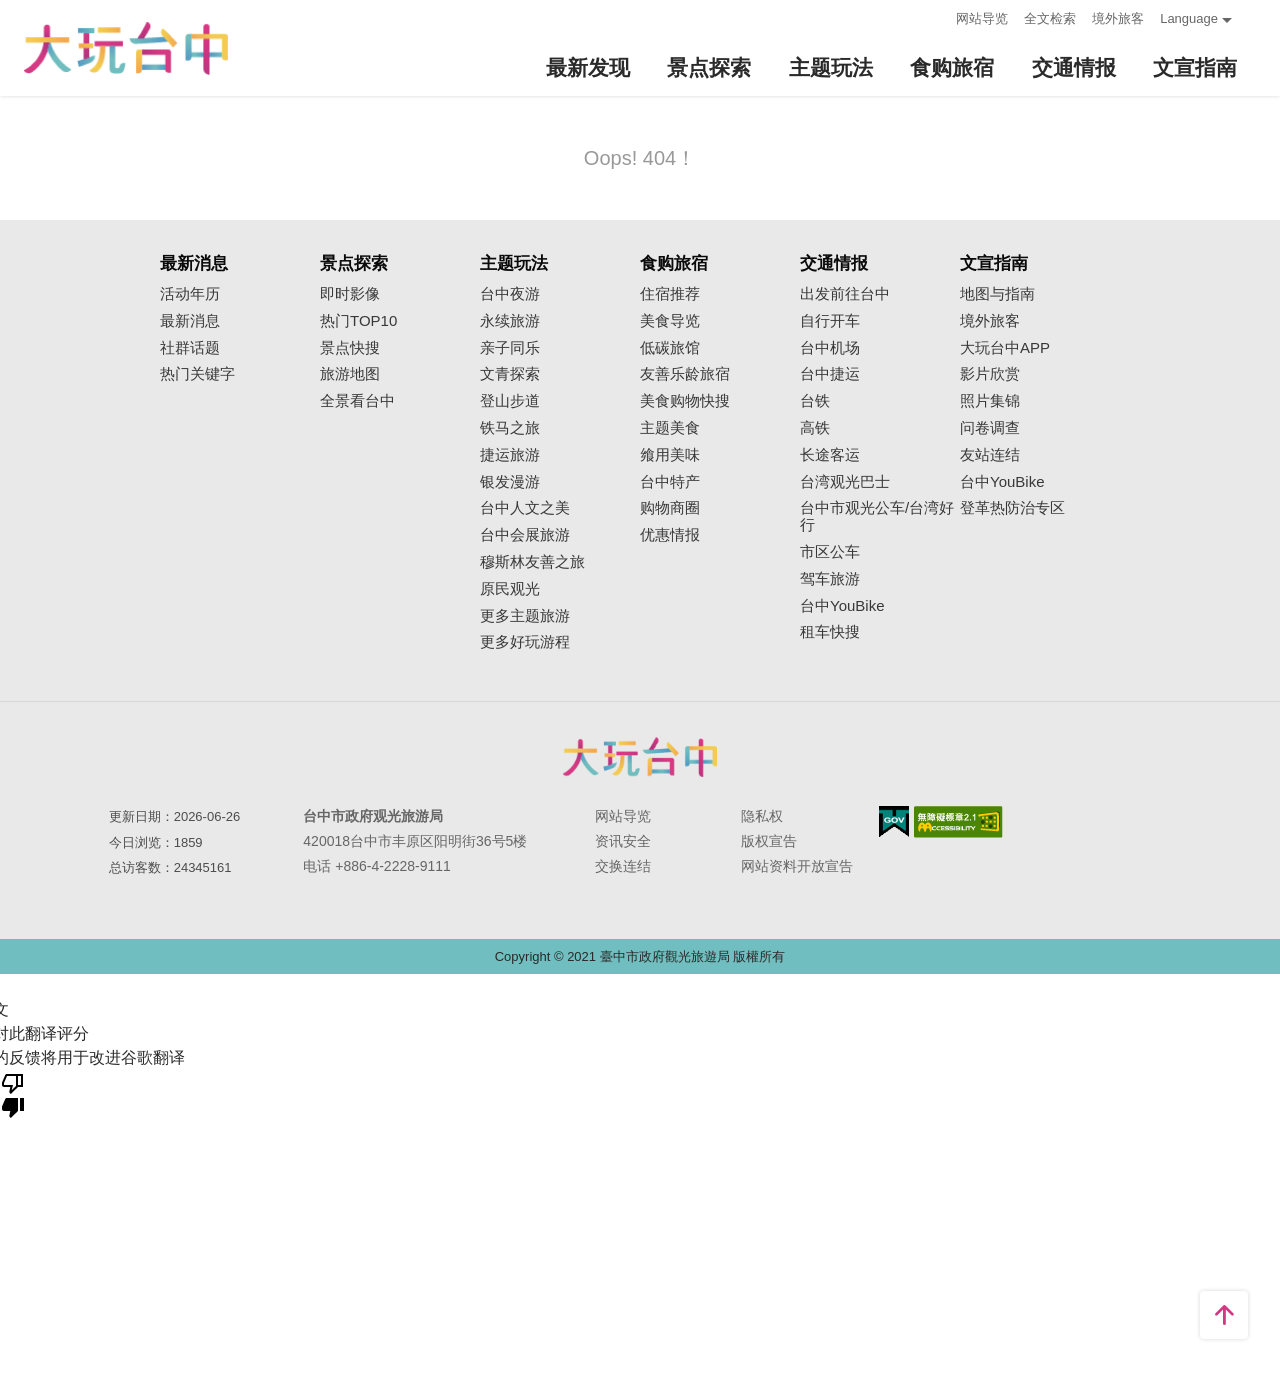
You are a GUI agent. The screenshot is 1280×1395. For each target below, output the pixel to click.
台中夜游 (510, 294)
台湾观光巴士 (845, 482)
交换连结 (623, 866)
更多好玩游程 (525, 642)
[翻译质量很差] (13, 1094)
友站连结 (990, 455)
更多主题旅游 (525, 616)
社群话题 (190, 348)
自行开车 (830, 321)
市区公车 (830, 552)
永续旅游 (510, 321)
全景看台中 (357, 401)
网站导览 (982, 18)
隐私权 (762, 816)
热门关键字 (197, 374)
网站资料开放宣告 (797, 866)
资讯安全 (623, 841)
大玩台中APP (1005, 348)
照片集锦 (990, 401)
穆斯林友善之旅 (532, 562)
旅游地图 (350, 374)
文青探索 (510, 374)
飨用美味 (670, 455)
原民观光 (510, 589)
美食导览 (670, 321)
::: (934, 16)
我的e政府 (894, 821)
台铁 (815, 401)
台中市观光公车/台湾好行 (877, 516)
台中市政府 (640, 757)
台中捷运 (830, 374)
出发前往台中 (845, 294)
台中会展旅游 (525, 535)
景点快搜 (350, 348)
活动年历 (190, 294)
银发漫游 (510, 482)
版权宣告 (769, 841)
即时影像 (350, 294)
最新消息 (190, 321)
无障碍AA (958, 822)
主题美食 (670, 428)
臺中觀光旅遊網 (126, 48)
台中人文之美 (525, 508)
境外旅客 (1118, 18)
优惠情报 (670, 535)
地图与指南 (997, 294)
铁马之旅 (510, 428)
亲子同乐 (510, 348)
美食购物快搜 (685, 401)
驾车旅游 (830, 579)
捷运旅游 (510, 455)
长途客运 (830, 455)
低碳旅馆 (670, 348)
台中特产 (670, 482)
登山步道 (510, 401)
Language (1189, 18)
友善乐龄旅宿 (685, 374)
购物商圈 (670, 508)
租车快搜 (830, 632)
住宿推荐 (670, 294)
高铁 (815, 428)
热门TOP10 (358, 321)
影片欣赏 (990, 374)
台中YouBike (842, 606)
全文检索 (1050, 18)
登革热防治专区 (1012, 508)
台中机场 (830, 348)
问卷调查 (990, 428)
